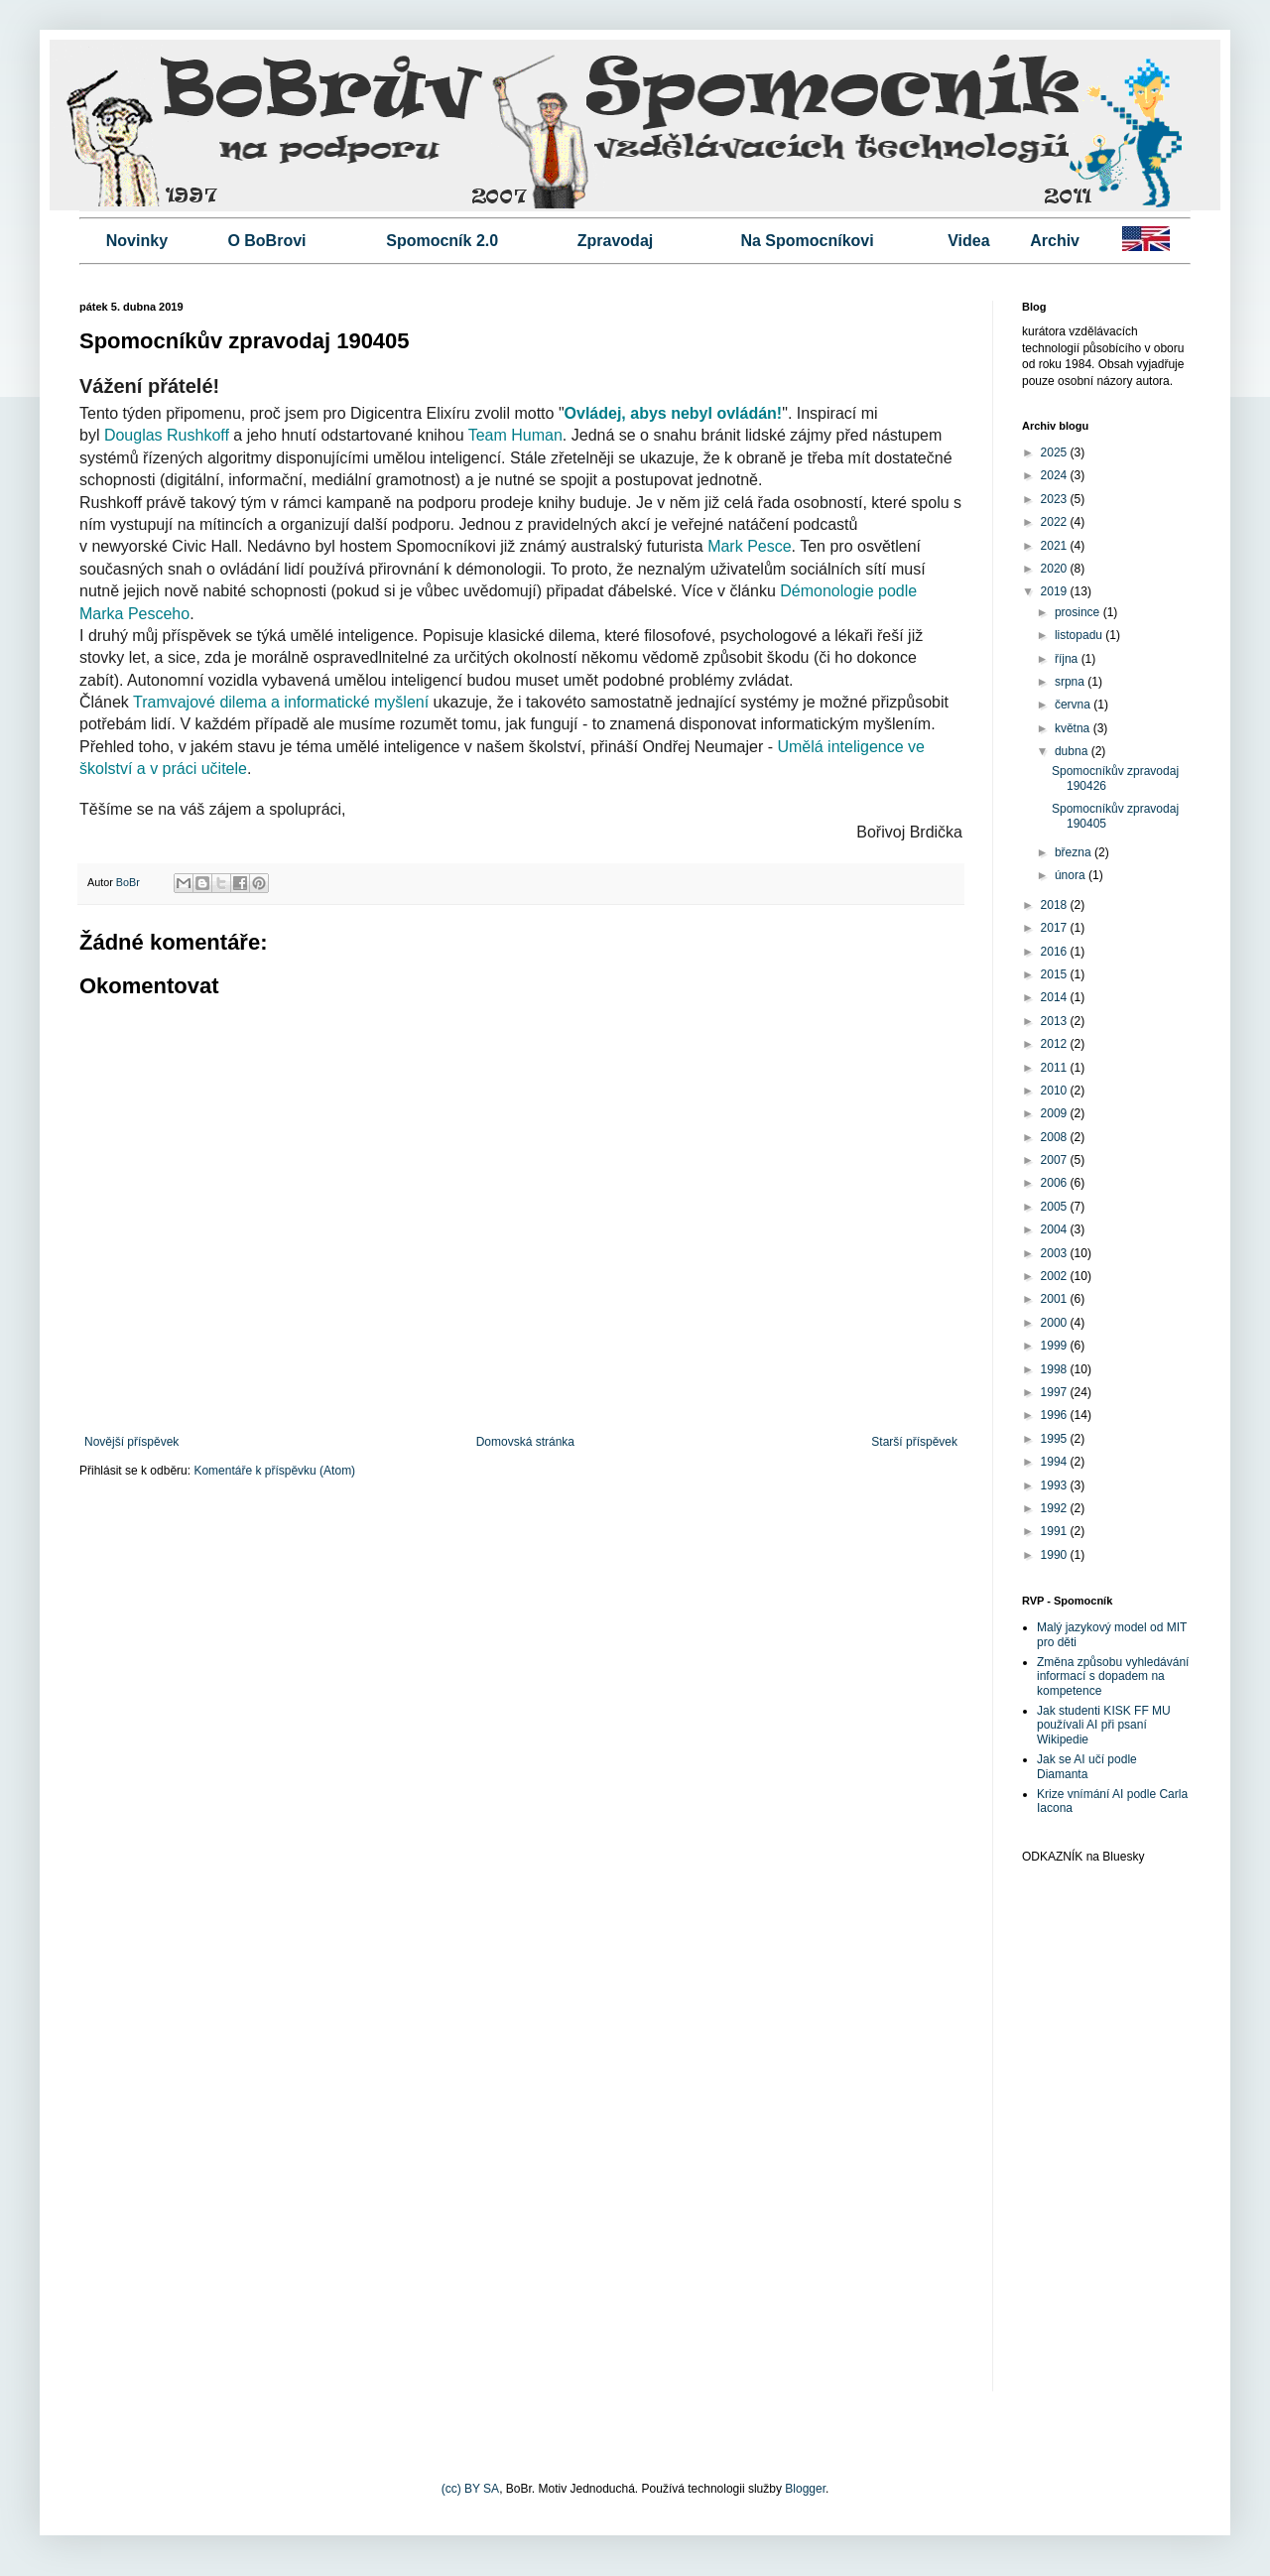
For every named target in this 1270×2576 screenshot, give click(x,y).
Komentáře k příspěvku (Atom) (274, 1471)
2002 (1056, 1276)
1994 (1056, 1462)
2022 (1056, 522)
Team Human (515, 435)
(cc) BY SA (470, 2489)
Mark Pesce (749, 546)
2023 (1056, 499)
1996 (1056, 1415)
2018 (1056, 905)
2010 (1056, 1090)
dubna (1073, 751)
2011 (1056, 1068)
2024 (1056, 475)
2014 (1056, 997)
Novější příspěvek (131, 1442)
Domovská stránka (525, 1442)
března (1074, 852)
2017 (1056, 928)
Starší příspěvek (914, 1442)
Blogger (805, 2489)
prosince (1079, 612)
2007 (1056, 1160)
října (1068, 659)
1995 (1056, 1439)
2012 (1056, 1044)
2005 (1056, 1207)
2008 (1056, 1137)
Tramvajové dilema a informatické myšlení (281, 702)
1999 (1056, 1345)
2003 (1056, 1253)
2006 (1056, 1183)
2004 (1056, 1229)
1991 (1056, 1531)
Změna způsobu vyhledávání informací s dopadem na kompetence (1113, 1676)
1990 (1056, 1555)
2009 (1056, 1113)
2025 (1056, 452)
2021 (1056, 546)
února (1071, 875)
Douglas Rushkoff (166, 435)
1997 (1056, 1392)
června (1074, 704)
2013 (1056, 1021)
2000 (1056, 1323)
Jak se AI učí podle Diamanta (1087, 1766)
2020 (1056, 569)
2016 (1056, 952)
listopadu (1080, 635)
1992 (1056, 1508)
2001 (1056, 1299)
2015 (1056, 974)
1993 (1056, 1485)
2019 (1056, 591)
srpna (1071, 682)
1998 (1056, 1369)
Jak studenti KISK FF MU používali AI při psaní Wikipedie (1104, 1725)
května (1074, 728)
